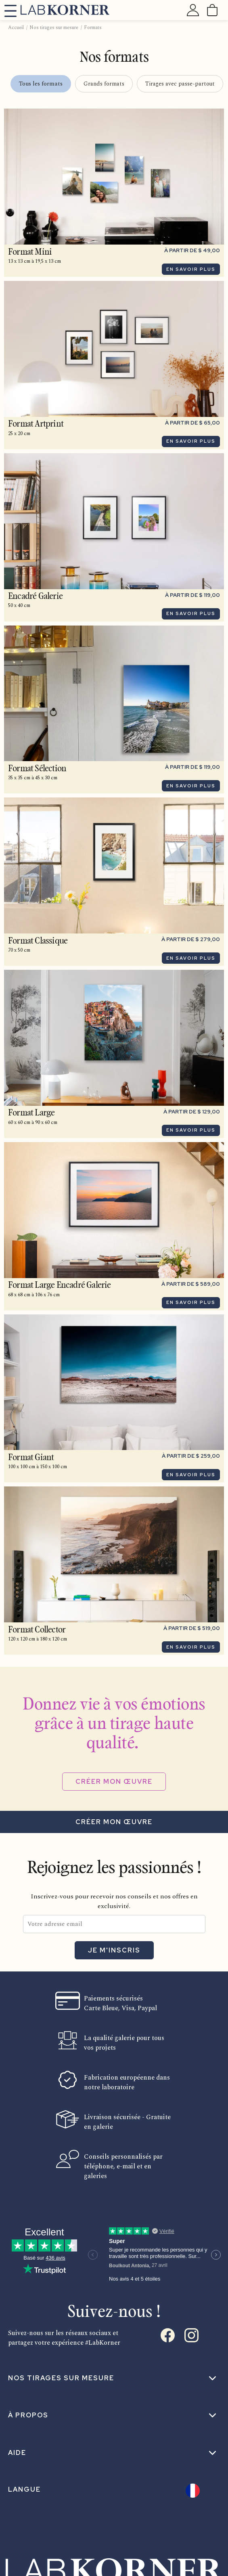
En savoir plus (190, 269)
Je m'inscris (114, 1950)
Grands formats (104, 84)
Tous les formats (41, 84)
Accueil (16, 27)
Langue (24, 2489)
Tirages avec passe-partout (180, 84)
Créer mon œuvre (114, 1781)
